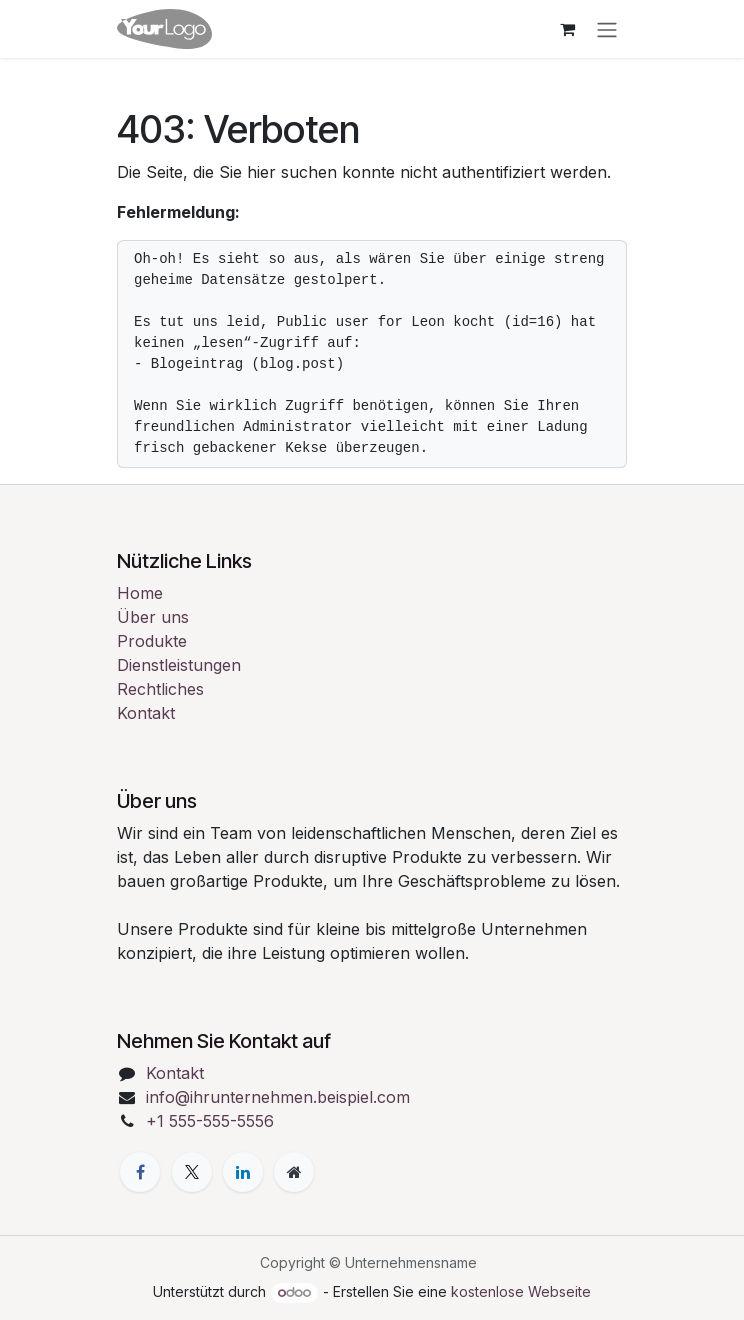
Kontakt (146, 713)
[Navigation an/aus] (607, 29)
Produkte (152, 641)
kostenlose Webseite (521, 1291)
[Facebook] (140, 1172)
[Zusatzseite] (294, 1172)
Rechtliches (160, 689)
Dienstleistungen (179, 665)
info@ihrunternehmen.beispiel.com (278, 1097)
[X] (192, 1172)
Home (140, 593)
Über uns (153, 617)
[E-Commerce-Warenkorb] (567, 29)
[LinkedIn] (243, 1172)
